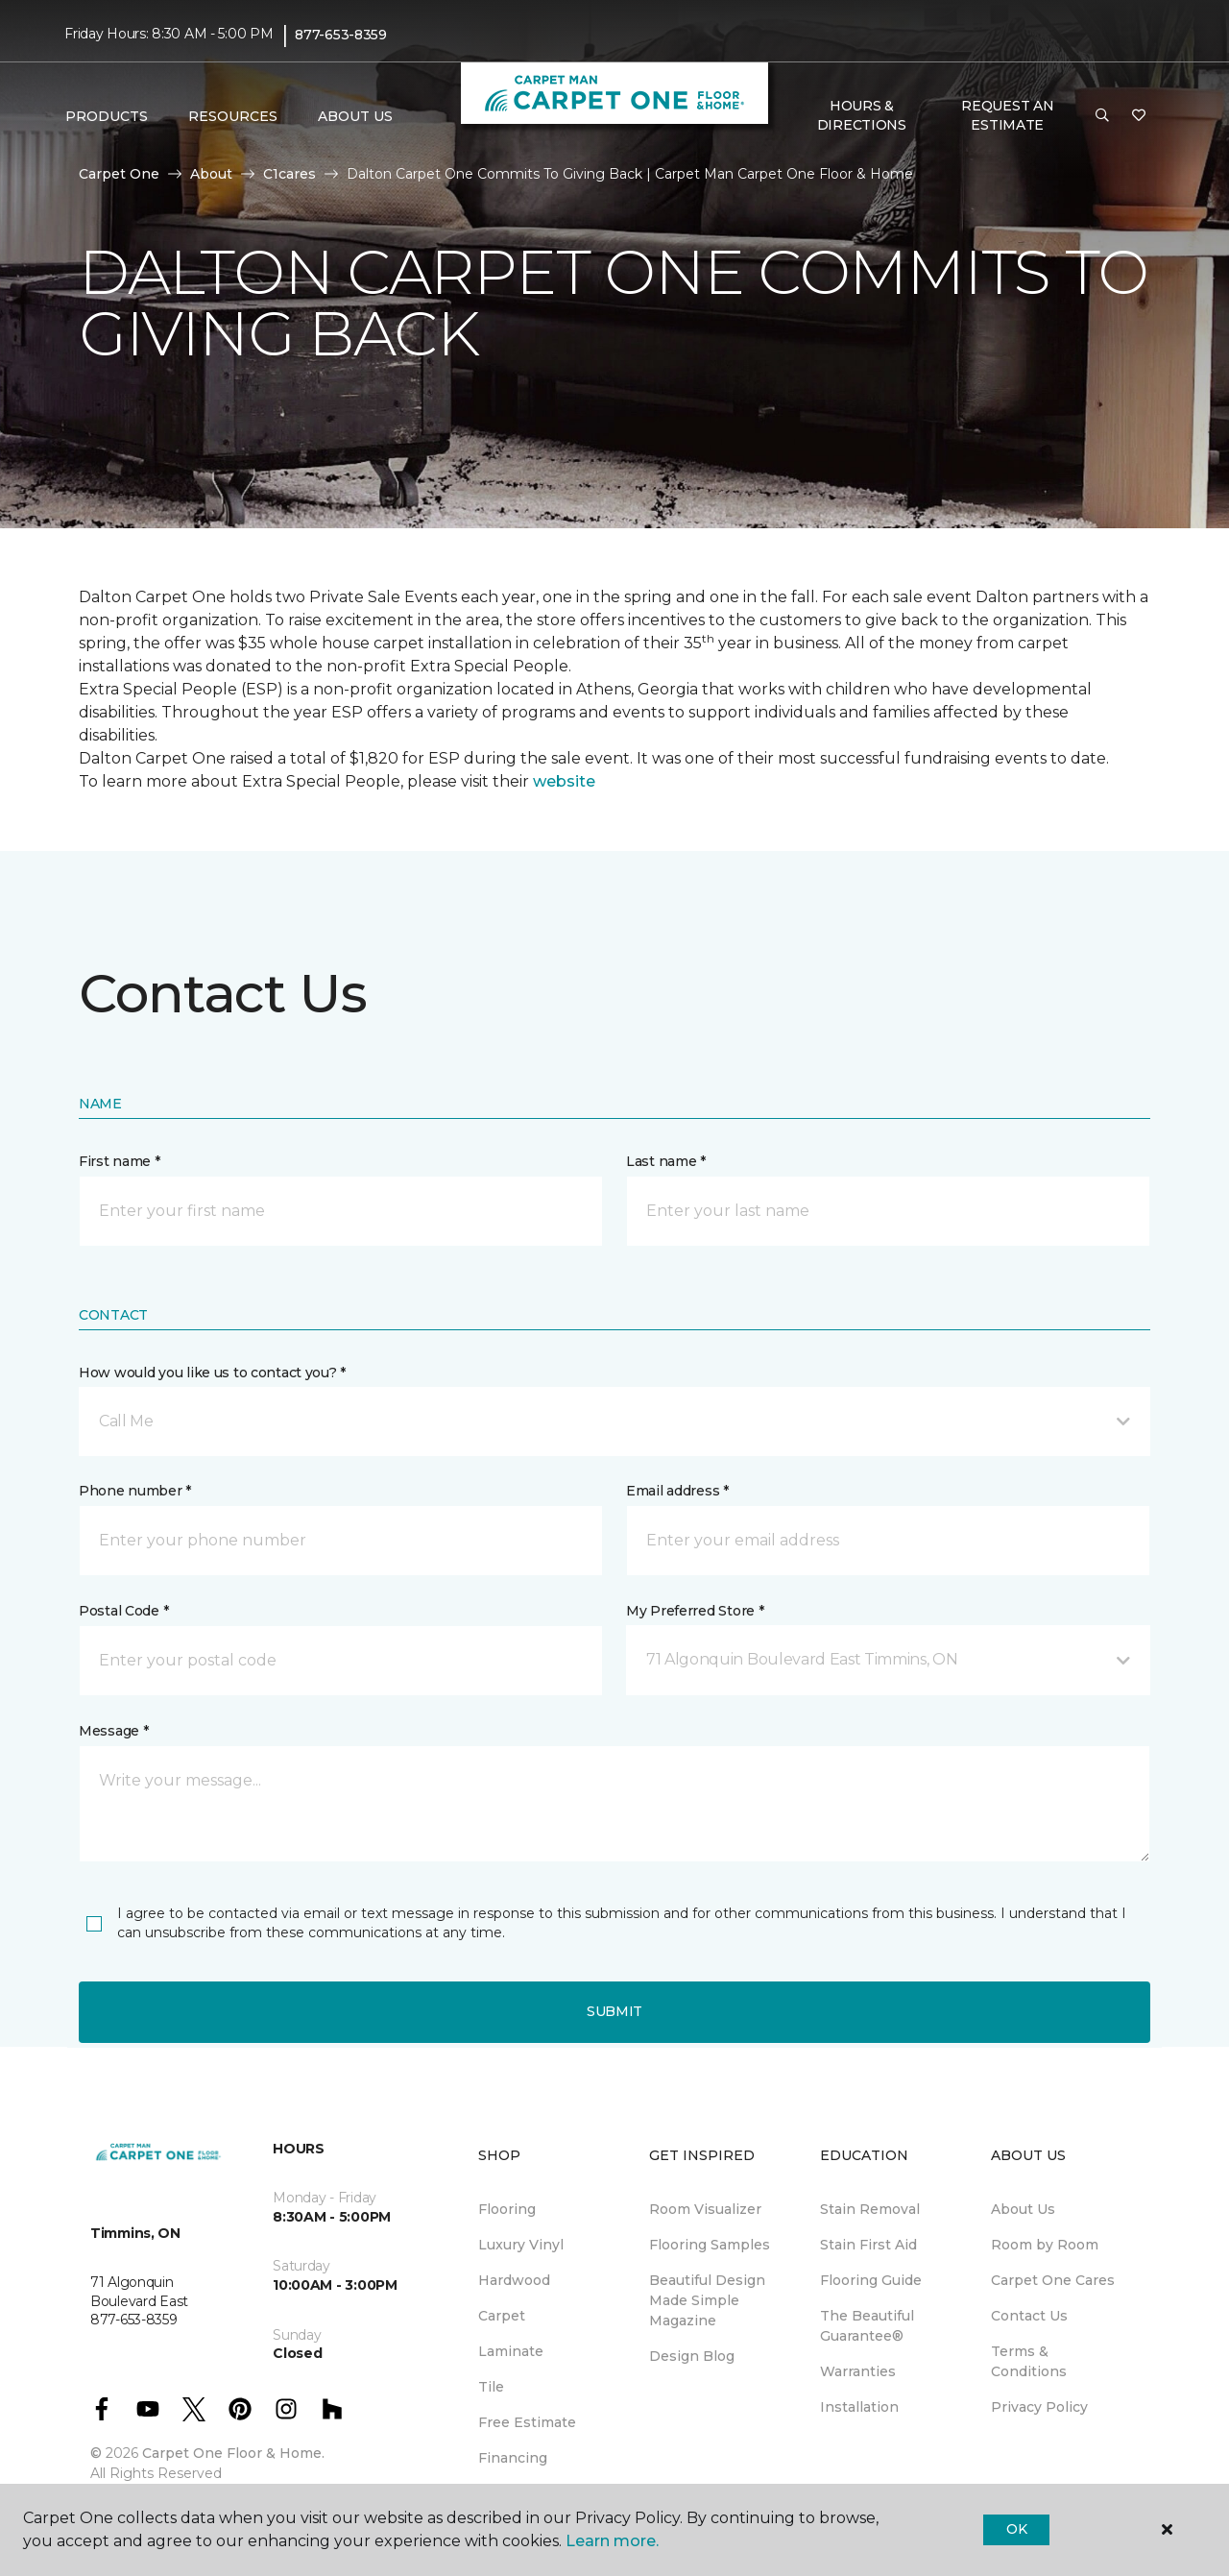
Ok (1016, 2529)
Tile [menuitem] (491, 2386)
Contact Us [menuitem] (1029, 2315)
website (564, 781)
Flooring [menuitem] (507, 2209)
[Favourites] (1139, 116)
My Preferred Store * (694, 1610)
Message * (113, 1731)
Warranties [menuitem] (858, 2371)
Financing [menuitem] (512, 2458)
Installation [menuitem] (859, 2407)
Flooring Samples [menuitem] (709, 2244)
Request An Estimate (1007, 115)
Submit (614, 2011)
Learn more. (612, 2541)
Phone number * (135, 1490)
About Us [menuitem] (1023, 2209)
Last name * (666, 1161)
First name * (119, 1161)
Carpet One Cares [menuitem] (1053, 2280)
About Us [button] (355, 116)
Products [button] (106, 116)
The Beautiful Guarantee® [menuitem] (867, 2326)
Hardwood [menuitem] (514, 2280)
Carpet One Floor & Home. (233, 2453)
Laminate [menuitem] (510, 2351)
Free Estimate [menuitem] (527, 2422)
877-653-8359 (341, 34)
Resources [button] (232, 116)
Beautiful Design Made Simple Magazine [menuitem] (707, 2300)
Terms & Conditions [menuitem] (1029, 2361)
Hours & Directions (861, 115)
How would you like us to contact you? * (212, 1372)
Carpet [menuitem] (501, 2315)
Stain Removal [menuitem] (870, 2209)
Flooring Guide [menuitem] (871, 2280)
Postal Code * (123, 1610)
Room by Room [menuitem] (1044, 2244)
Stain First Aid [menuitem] (868, 2244)
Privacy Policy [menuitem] (1039, 2407)
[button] (1102, 116)
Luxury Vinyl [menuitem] (521, 2244)
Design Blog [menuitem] (692, 2356)
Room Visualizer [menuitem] (705, 2209)
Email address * (677, 1490)
